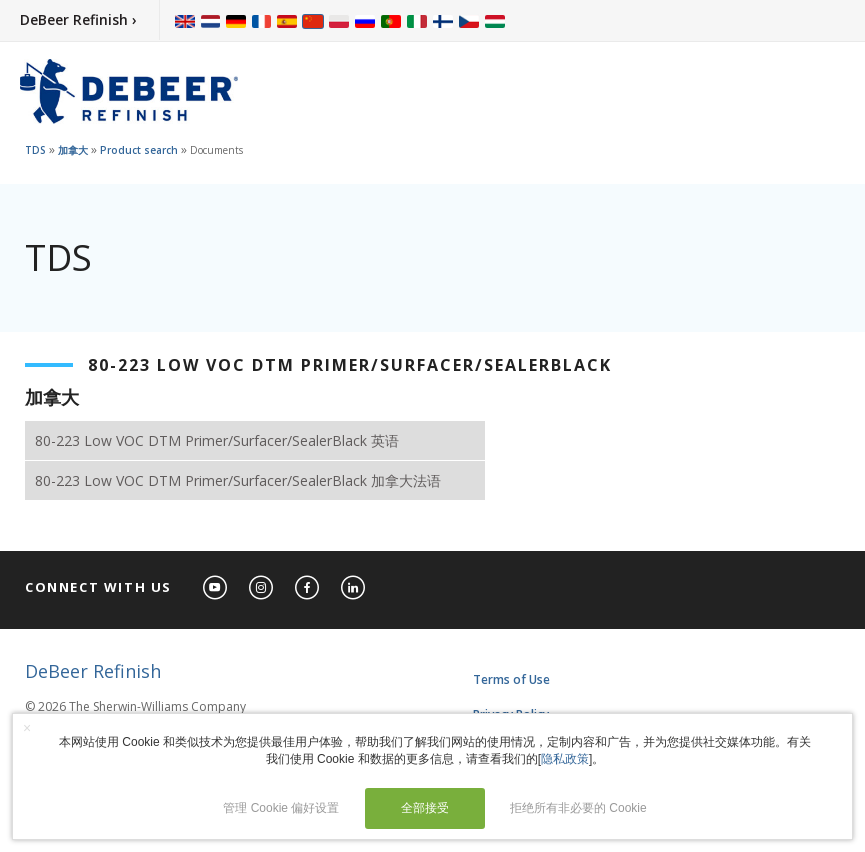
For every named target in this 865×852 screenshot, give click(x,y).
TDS (35, 150)
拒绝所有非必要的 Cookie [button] (578, 808)
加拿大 (73, 150)
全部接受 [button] (425, 808)
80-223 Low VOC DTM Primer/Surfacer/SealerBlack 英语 (217, 440)
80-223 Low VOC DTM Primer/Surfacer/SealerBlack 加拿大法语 (238, 480)
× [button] (27, 728)
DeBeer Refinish (93, 671)
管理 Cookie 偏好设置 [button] (281, 808)
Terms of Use (511, 679)
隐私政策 (565, 759)
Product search (139, 150)
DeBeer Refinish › (78, 19)
